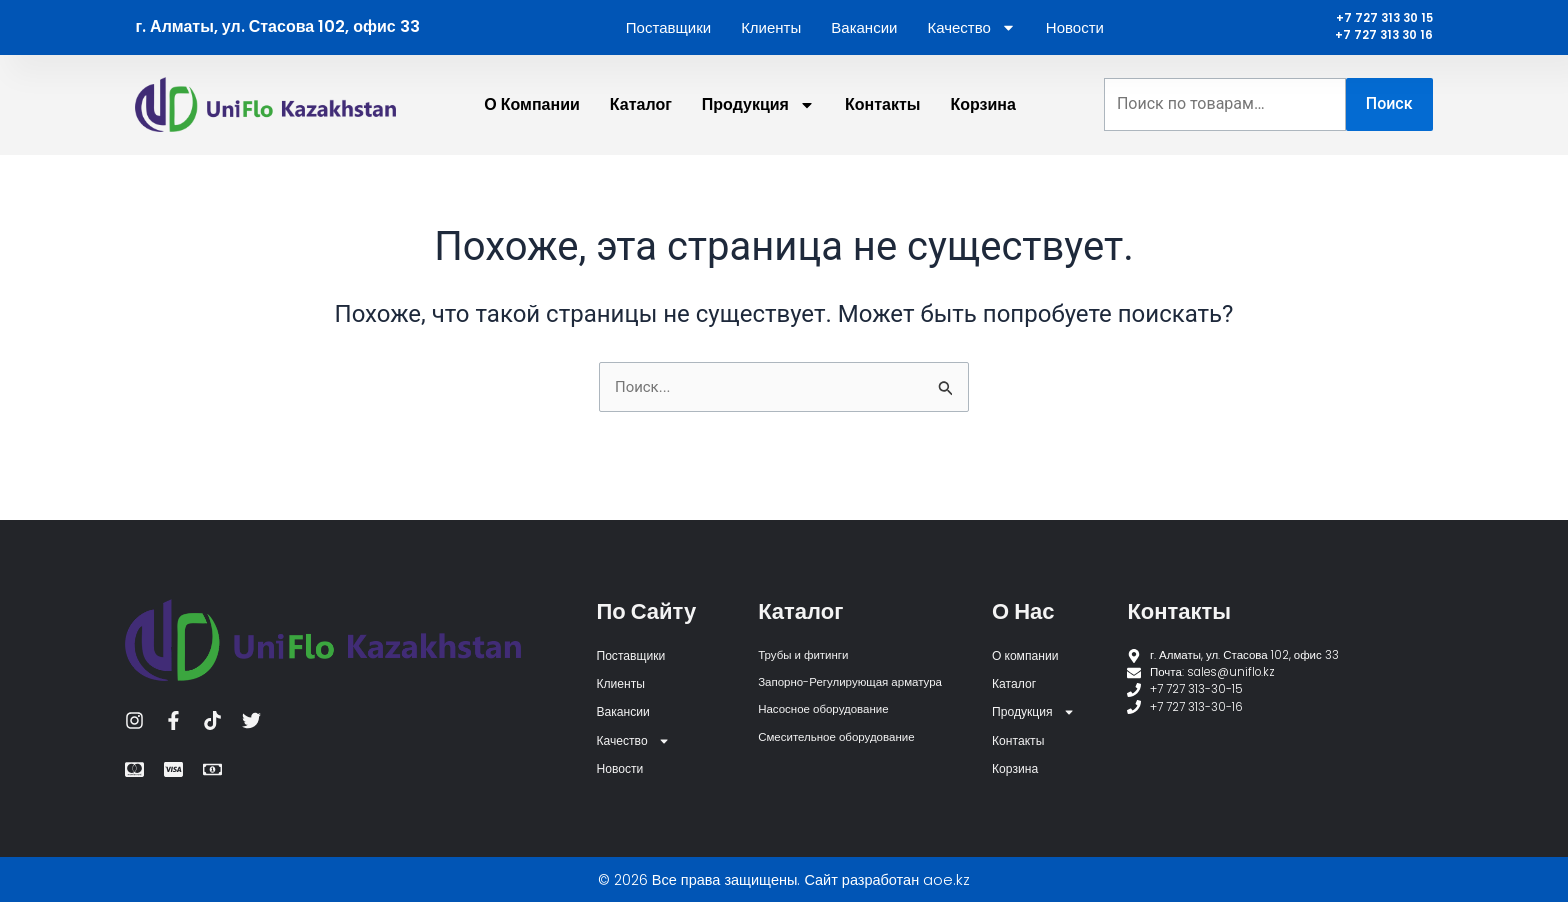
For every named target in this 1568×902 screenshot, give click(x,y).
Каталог (641, 117)
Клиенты (771, 34)
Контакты (882, 117)
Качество (971, 34)
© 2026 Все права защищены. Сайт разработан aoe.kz (784, 879)
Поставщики (668, 34)
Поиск (1389, 117)
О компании (532, 117)
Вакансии (864, 34)
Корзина (982, 117)
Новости (1075, 34)
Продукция (758, 118)
